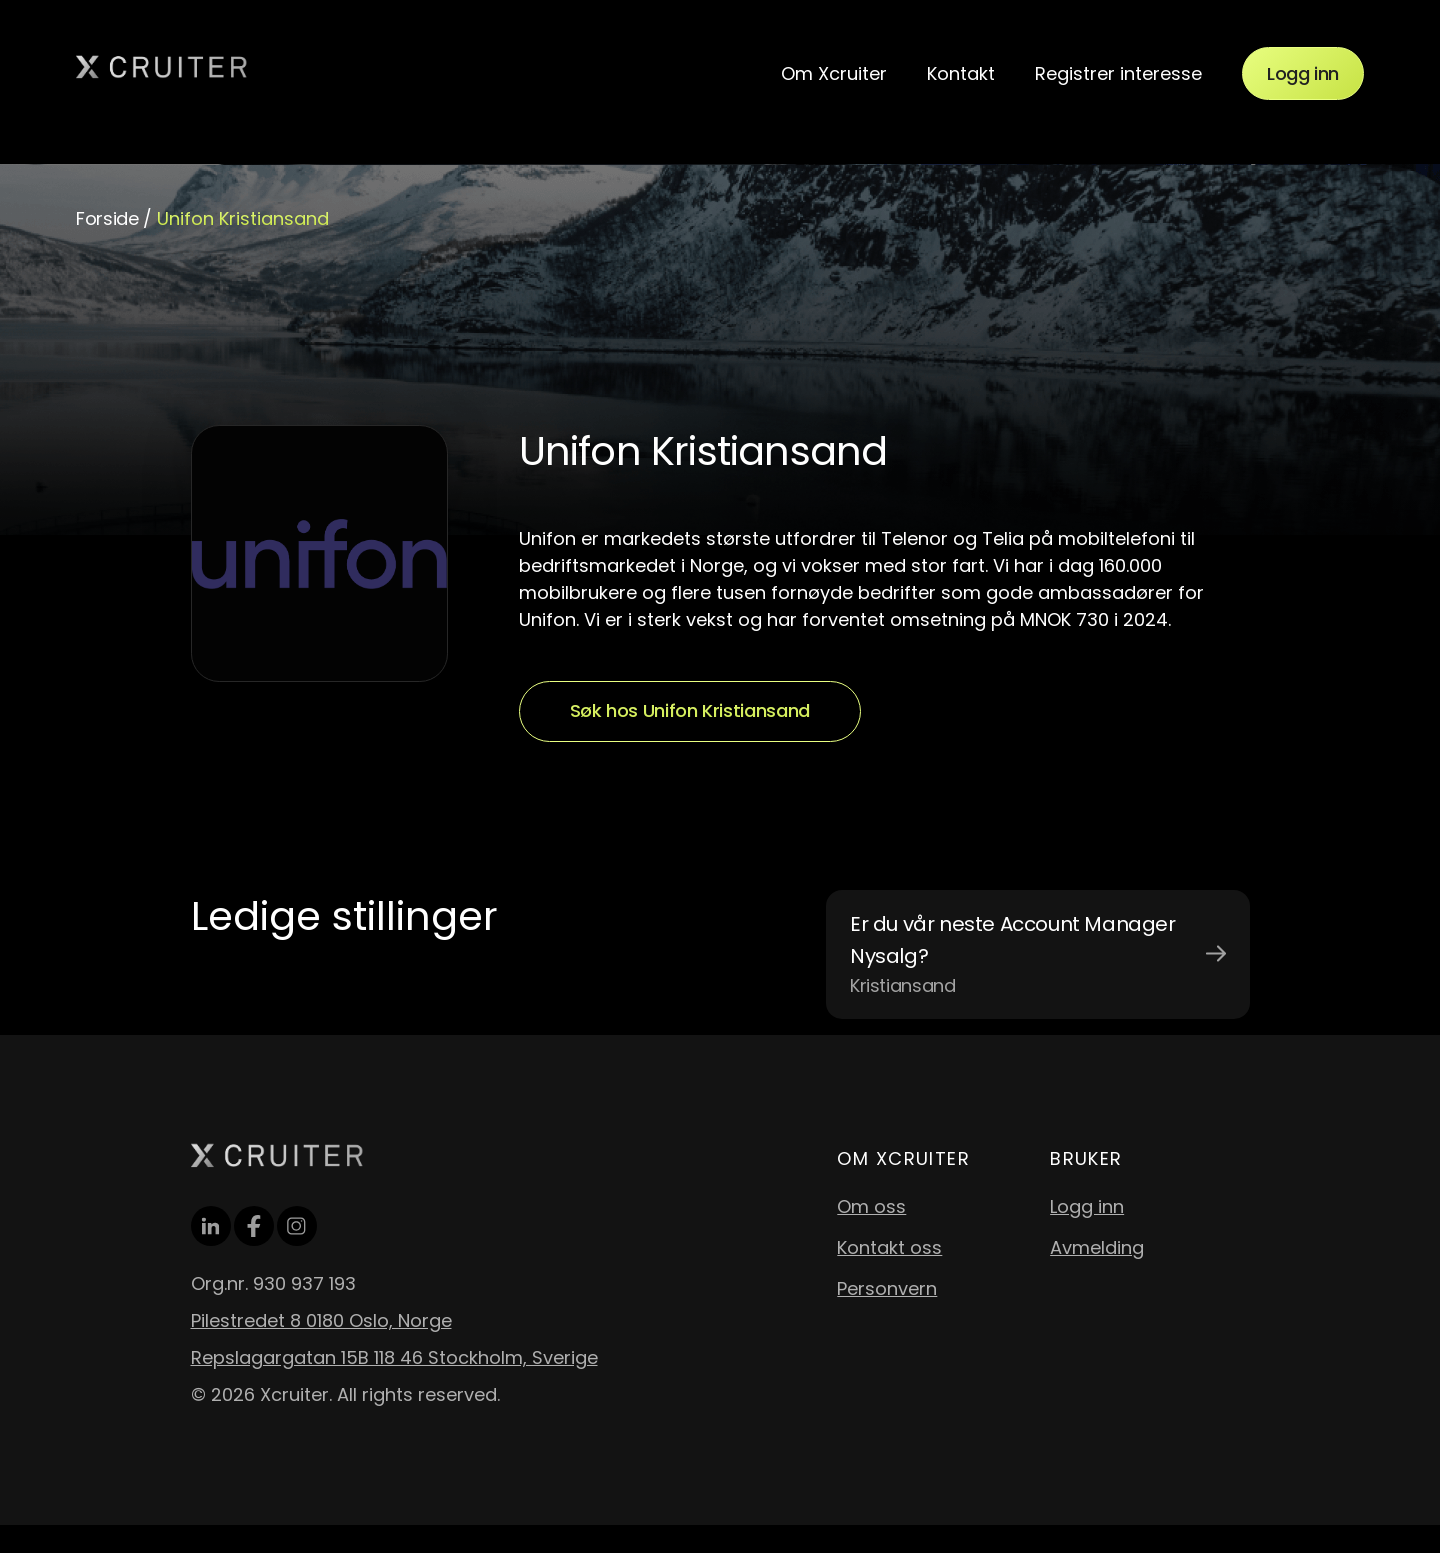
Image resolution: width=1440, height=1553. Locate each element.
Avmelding (1097, 1247)
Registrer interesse (1118, 73)
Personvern (887, 1288)
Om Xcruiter (834, 73)
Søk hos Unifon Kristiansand (690, 710)
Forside (107, 218)
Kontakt (961, 73)
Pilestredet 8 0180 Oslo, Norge (321, 1320)
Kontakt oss (889, 1247)
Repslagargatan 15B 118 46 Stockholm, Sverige (394, 1357)
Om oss (871, 1206)
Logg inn (1303, 73)
